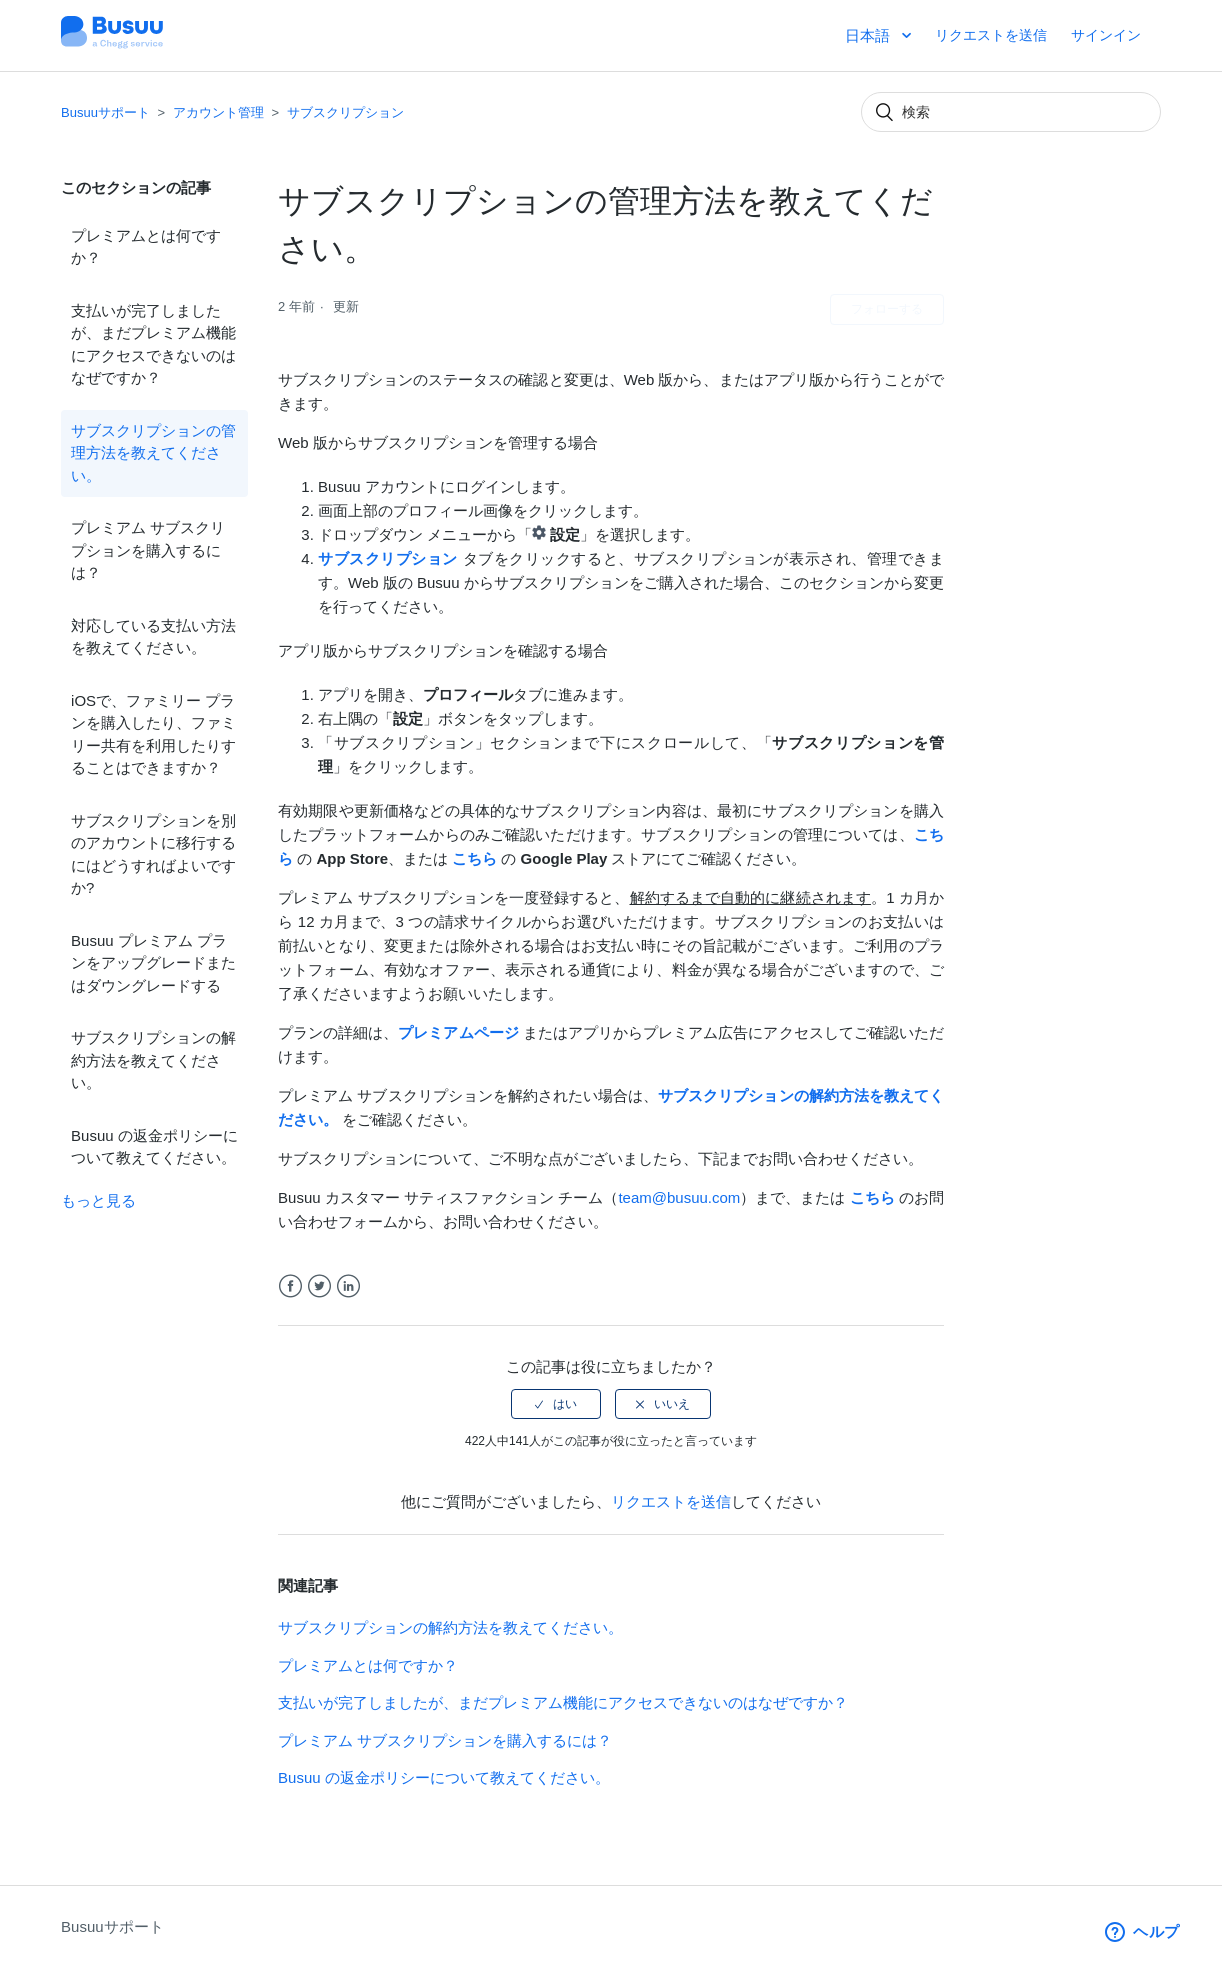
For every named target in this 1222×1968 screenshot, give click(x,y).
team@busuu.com (679, 1197)
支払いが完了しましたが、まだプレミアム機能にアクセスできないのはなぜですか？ (153, 344)
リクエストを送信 (991, 35)
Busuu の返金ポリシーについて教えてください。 (154, 1147)
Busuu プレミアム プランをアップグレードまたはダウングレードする (153, 963)
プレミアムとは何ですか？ (146, 247)
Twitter (319, 1286)
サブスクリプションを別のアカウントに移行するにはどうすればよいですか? (153, 854)
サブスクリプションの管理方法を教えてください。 (153, 453)
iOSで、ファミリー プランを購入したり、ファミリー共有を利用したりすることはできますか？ (153, 734)
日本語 (869, 35)
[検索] (1011, 112)
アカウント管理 (218, 112)
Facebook (290, 1286)
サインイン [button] (1106, 35)
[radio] (556, 1404)
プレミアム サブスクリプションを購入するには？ (148, 550)
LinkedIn (348, 1286)
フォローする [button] (887, 309)
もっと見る (98, 1200)
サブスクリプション (345, 112)
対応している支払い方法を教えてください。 (153, 637)
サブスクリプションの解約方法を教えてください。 (153, 1060)
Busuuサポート (105, 112)
